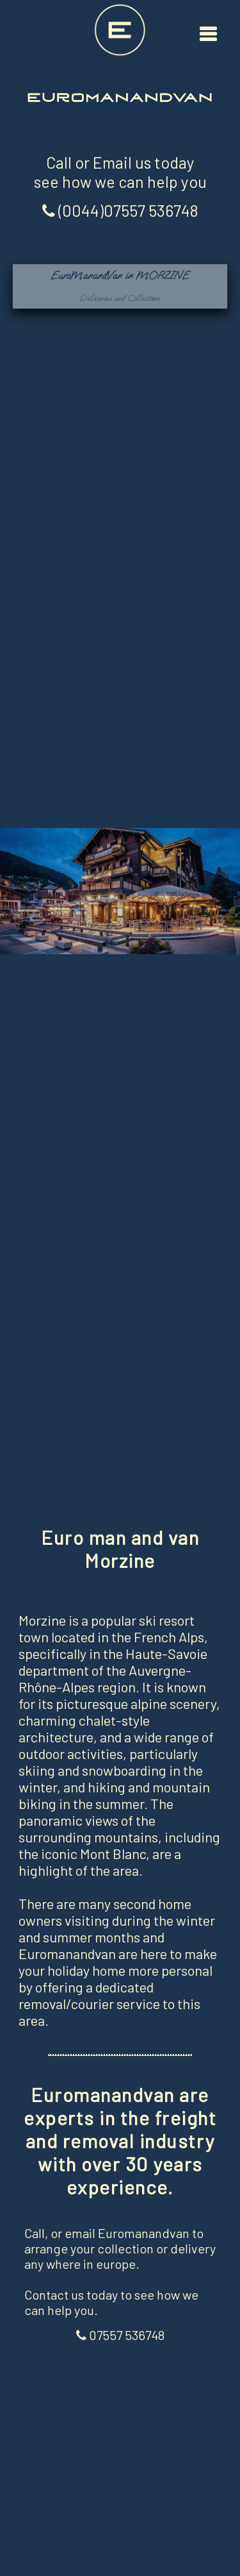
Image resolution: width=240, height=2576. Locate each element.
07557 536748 (120, 2335)
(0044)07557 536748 (120, 210)
